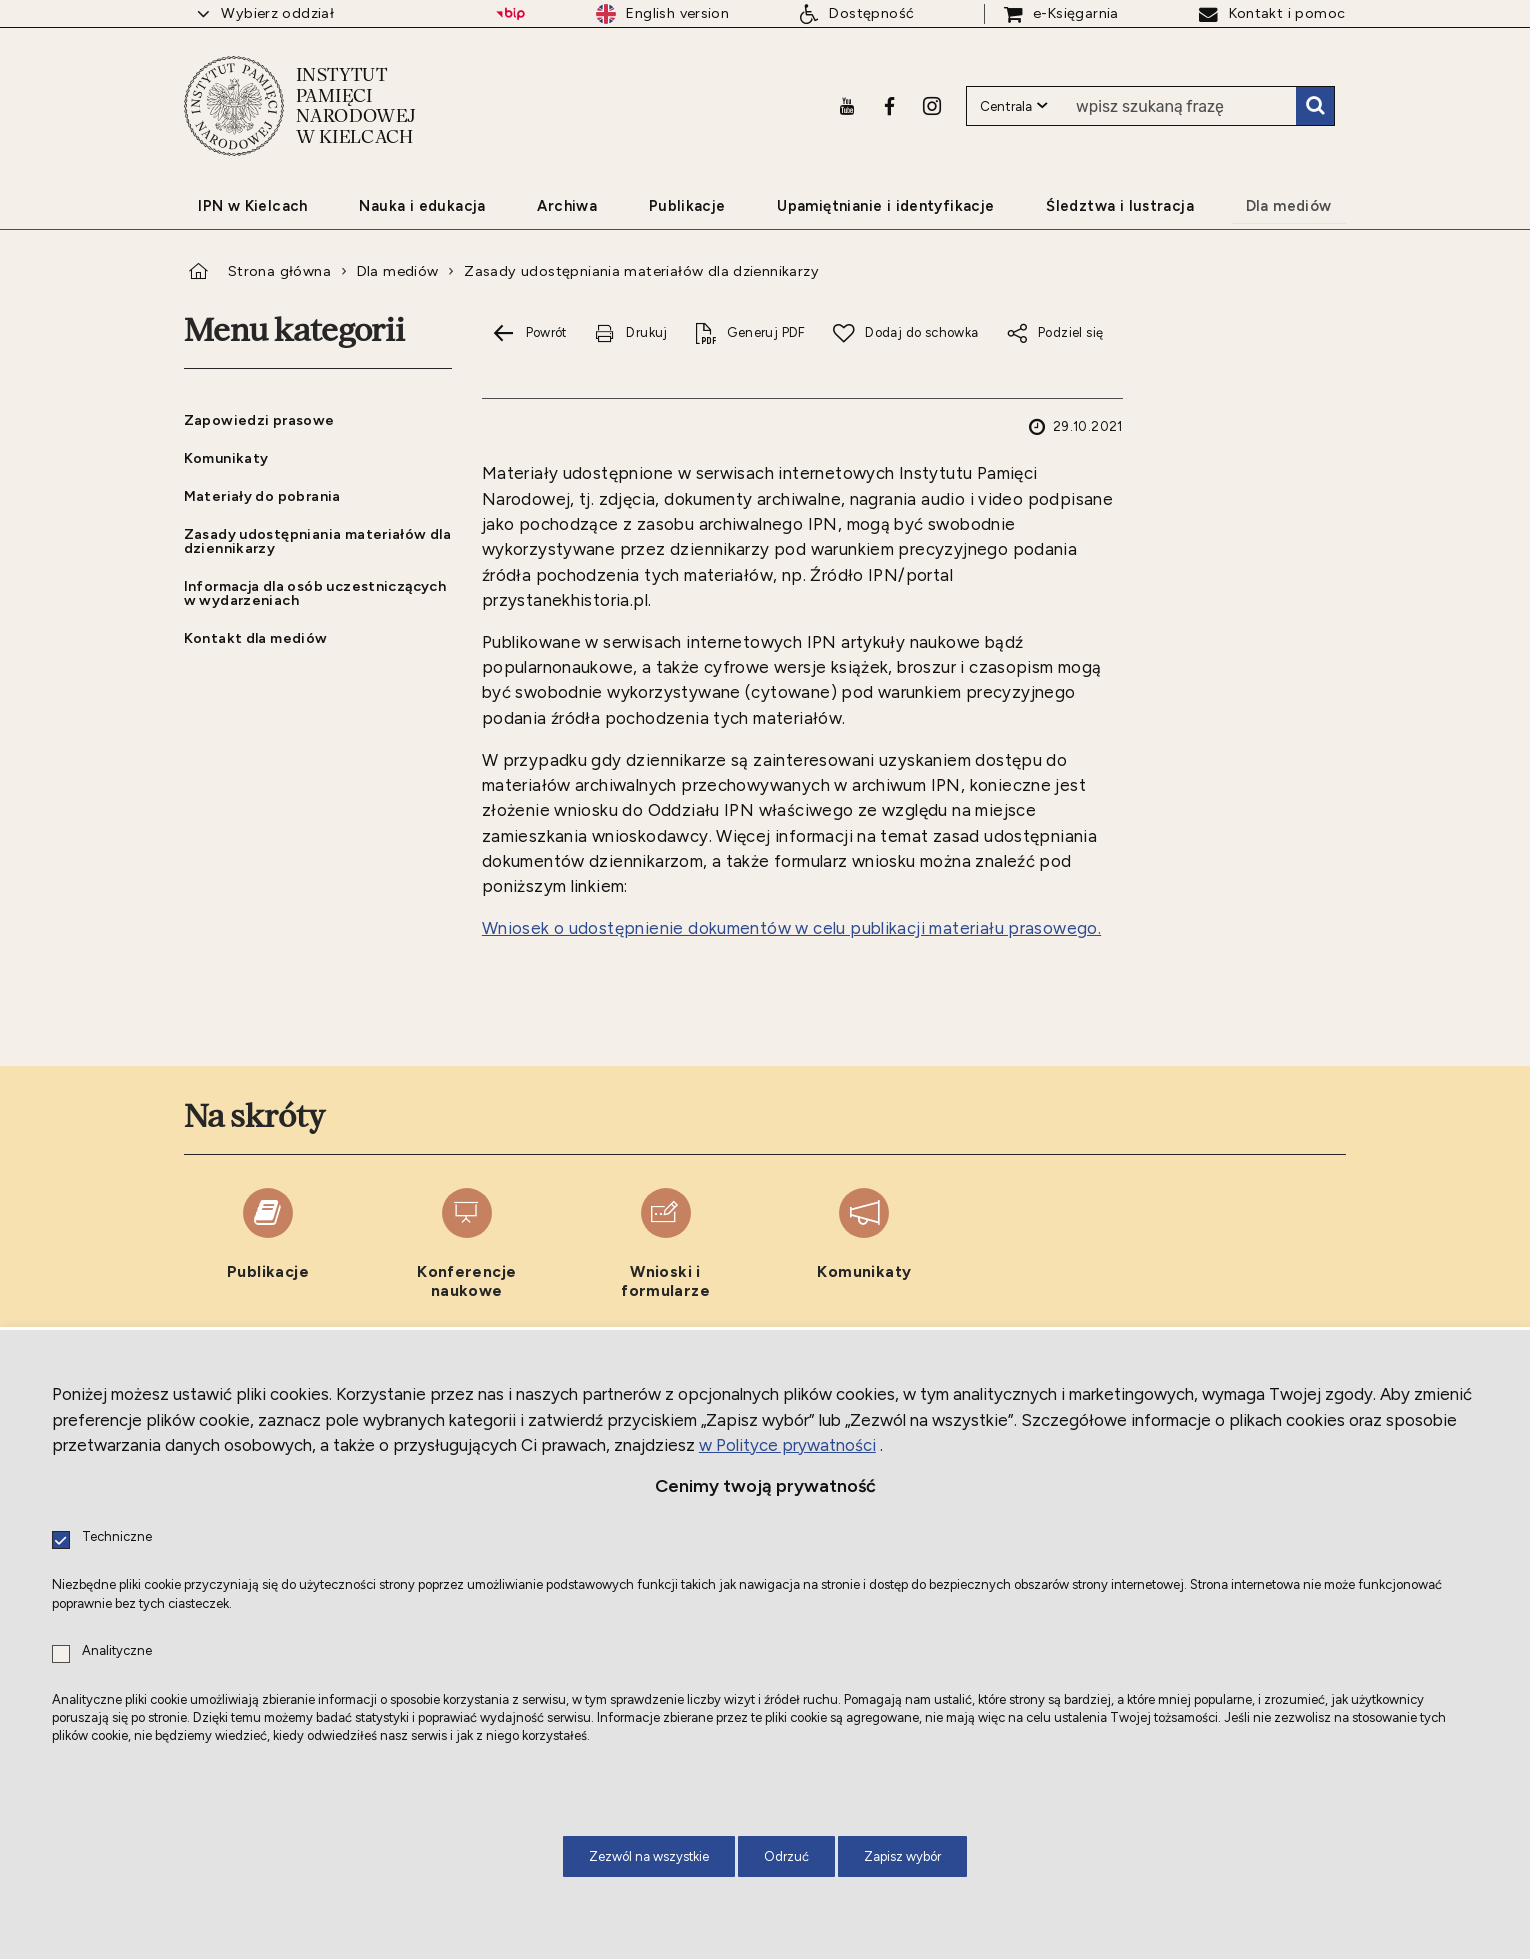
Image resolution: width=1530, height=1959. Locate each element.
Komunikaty (226, 458)
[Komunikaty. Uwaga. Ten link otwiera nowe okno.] (864, 1244)
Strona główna (279, 271)
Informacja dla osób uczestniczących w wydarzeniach (315, 593)
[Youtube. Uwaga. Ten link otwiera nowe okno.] (847, 105)
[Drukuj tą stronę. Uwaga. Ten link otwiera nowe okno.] (631, 333)
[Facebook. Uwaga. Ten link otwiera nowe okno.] (889, 105)
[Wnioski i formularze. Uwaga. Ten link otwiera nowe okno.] (665, 1244)
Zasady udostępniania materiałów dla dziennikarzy (641, 271)
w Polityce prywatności (787, 1445)
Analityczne (117, 1651)
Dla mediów (398, 271)
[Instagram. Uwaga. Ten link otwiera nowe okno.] (932, 105)
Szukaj (1315, 105)
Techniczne (117, 1537)
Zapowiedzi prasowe (259, 420)
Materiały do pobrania (262, 496)
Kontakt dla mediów (256, 638)
